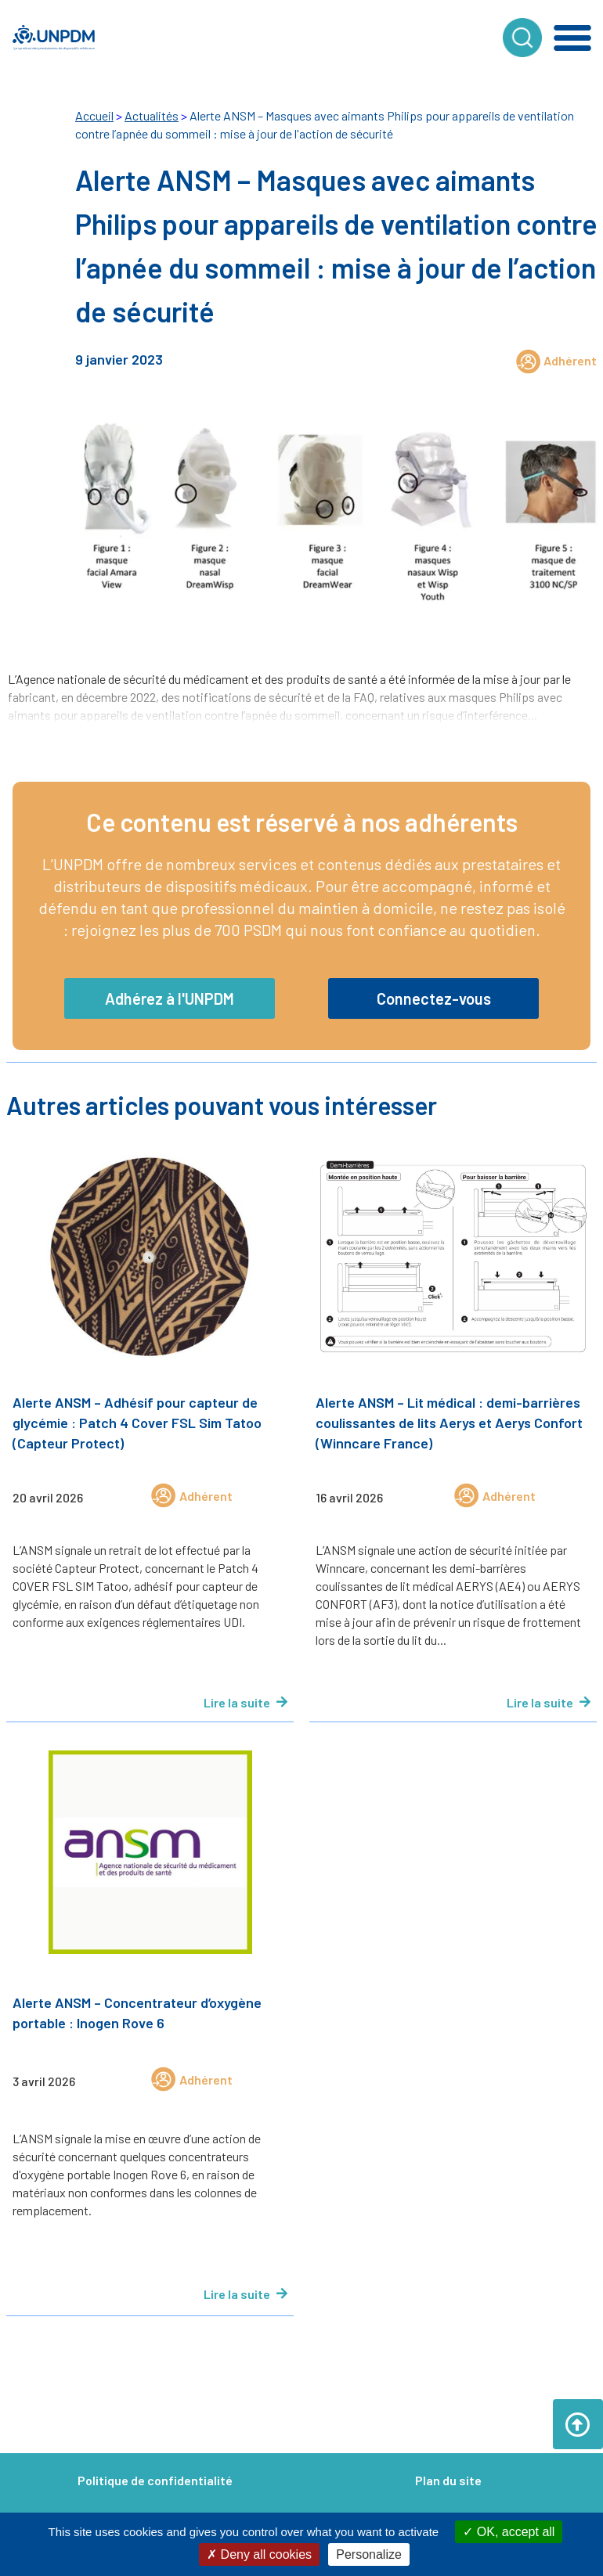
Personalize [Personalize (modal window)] (369, 2554)
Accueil (94, 115)
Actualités (152, 115)
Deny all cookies (259, 2554)
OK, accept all (508, 2531)
